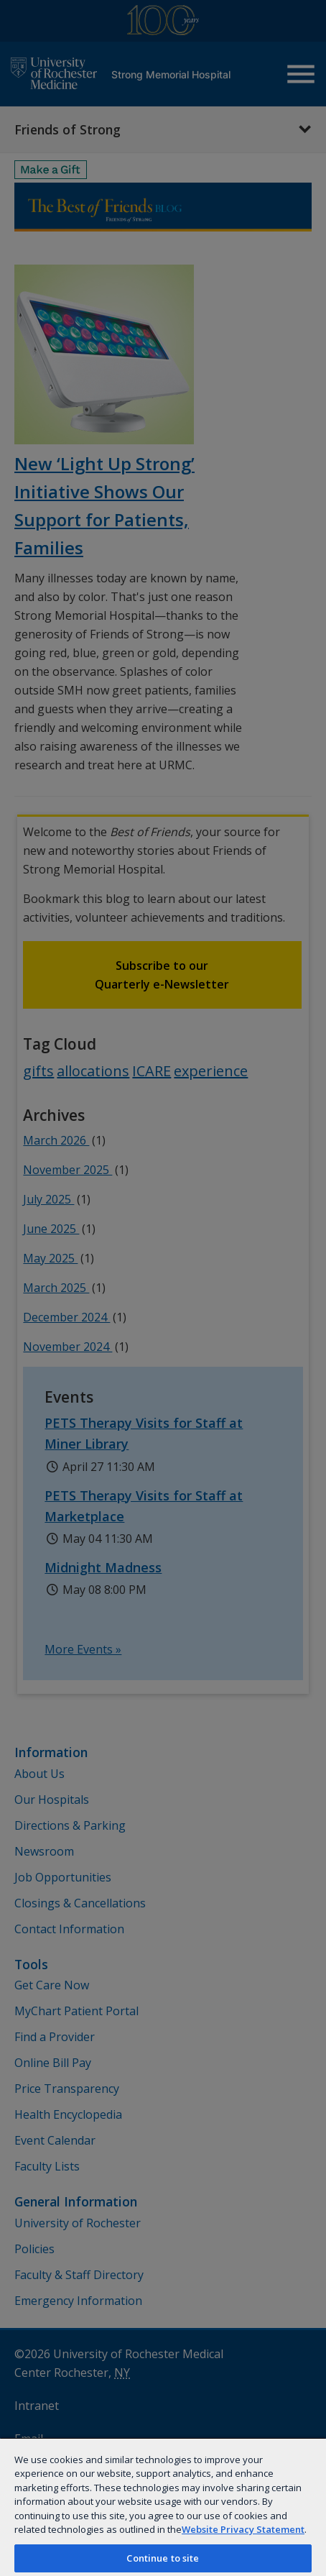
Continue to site (162, 2558)
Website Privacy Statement (243, 2529)
